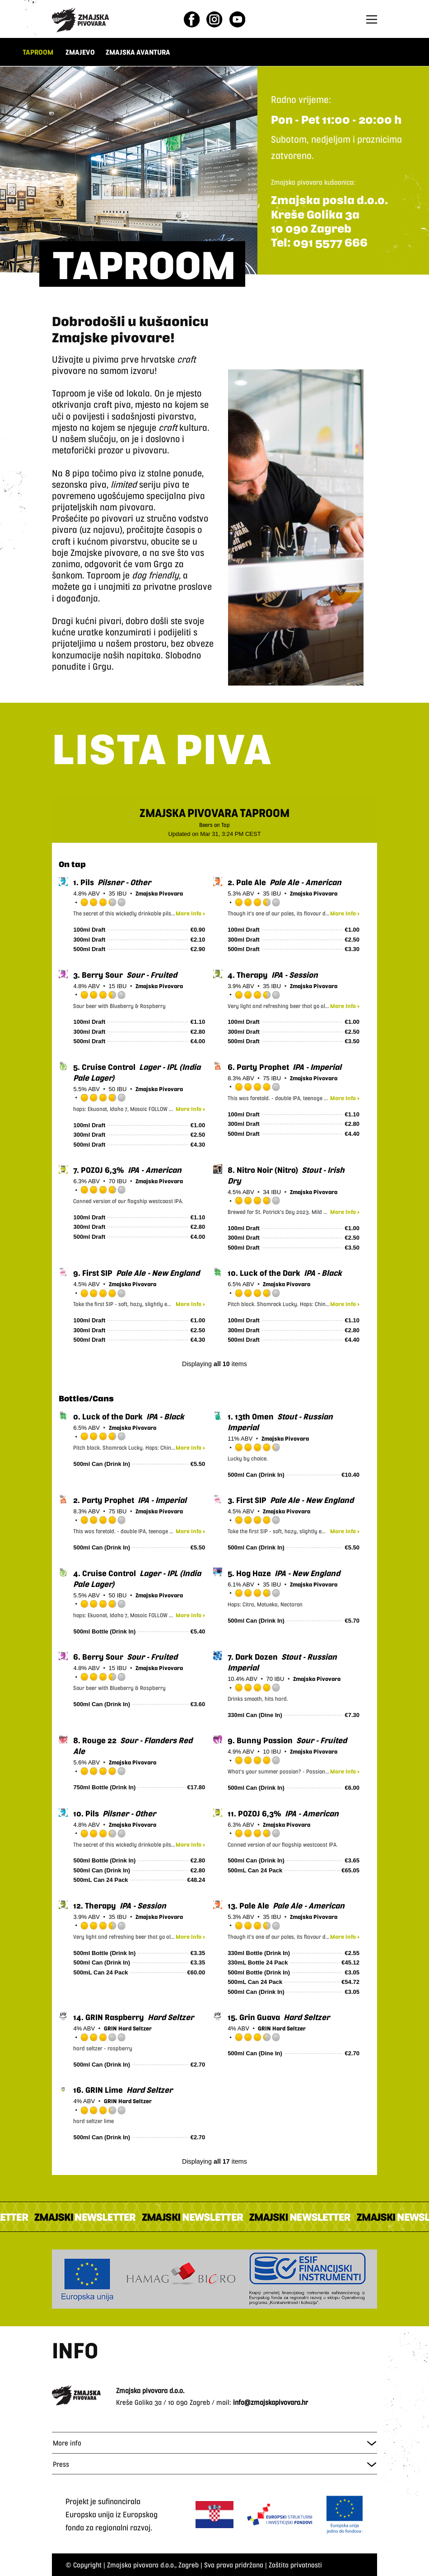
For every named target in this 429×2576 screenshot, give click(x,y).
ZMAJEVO (80, 51)
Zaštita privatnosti (295, 2564)
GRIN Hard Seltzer (128, 2028)
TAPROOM (38, 51)
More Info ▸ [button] (190, 913)
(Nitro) (264, 1170)
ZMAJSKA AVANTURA (139, 51)
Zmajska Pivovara (159, 893)
